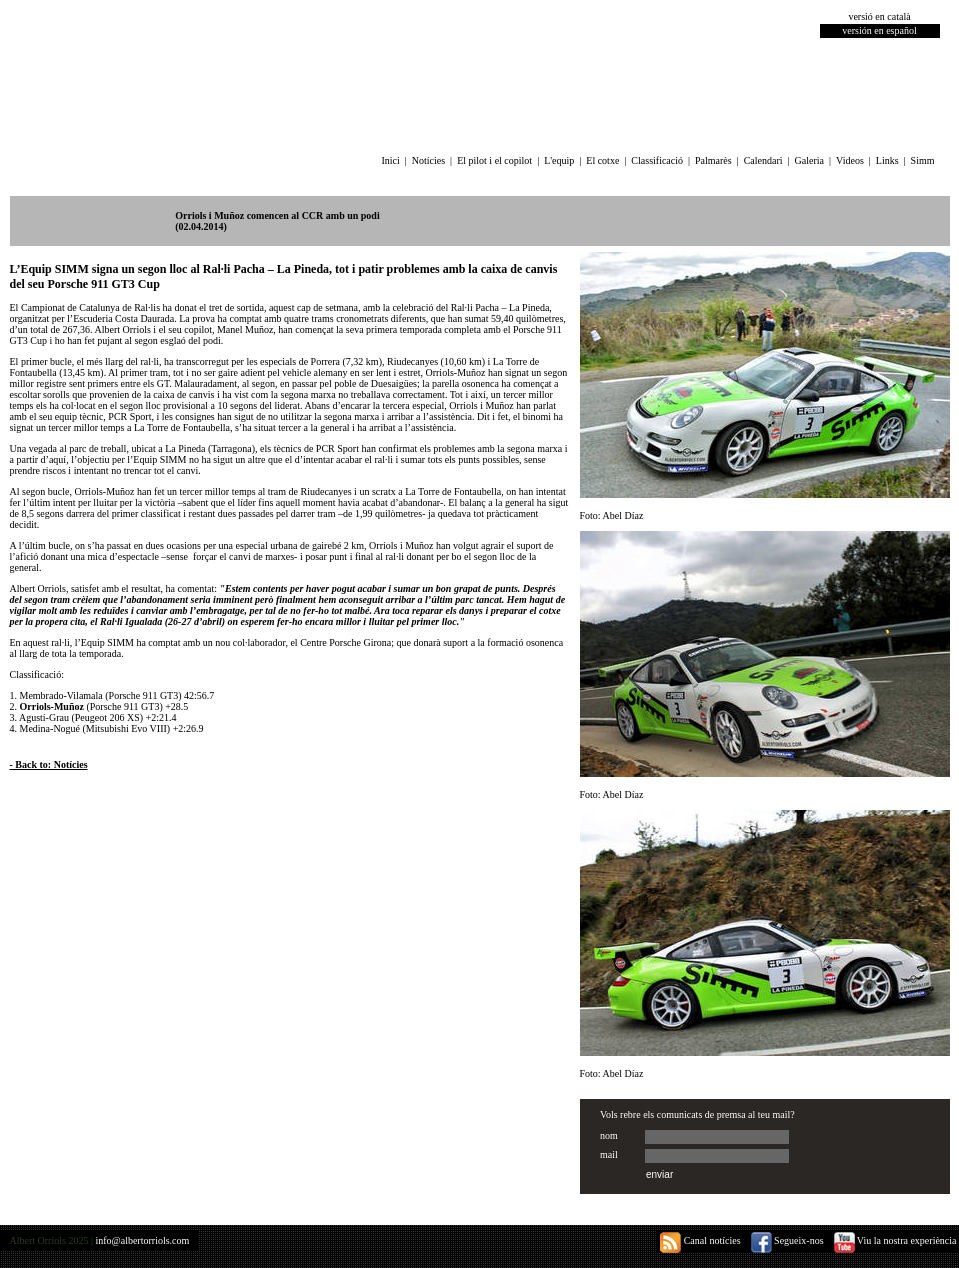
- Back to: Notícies (49, 764)
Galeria (809, 160)
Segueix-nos (787, 1240)
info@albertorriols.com (142, 1240)
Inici (390, 160)
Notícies (428, 160)
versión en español (879, 30)
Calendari (763, 160)
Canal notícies (700, 1240)
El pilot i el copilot (494, 160)
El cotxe (602, 160)
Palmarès (713, 160)
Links (887, 160)
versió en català (879, 16)
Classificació (657, 160)
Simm (923, 160)
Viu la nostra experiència (895, 1240)
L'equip (559, 160)
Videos (850, 160)
